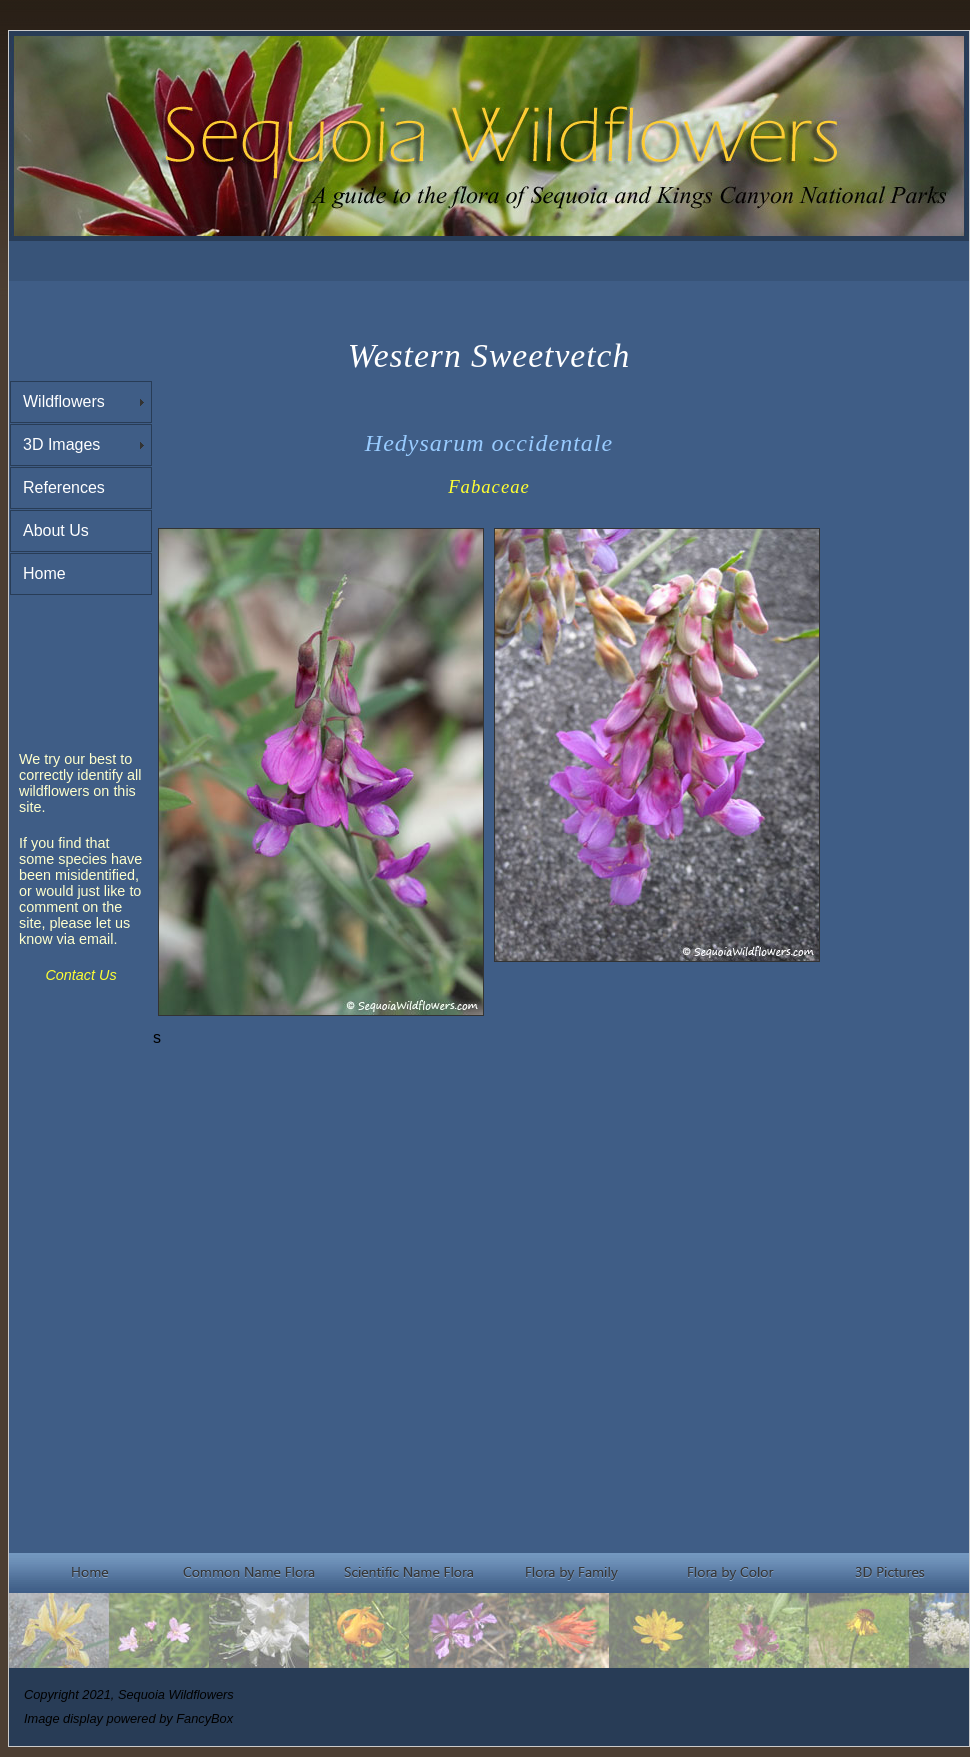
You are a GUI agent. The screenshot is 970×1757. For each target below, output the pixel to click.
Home (44, 573)
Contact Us (80, 975)
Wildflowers (64, 401)
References (64, 487)
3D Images (61, 444)
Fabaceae (489, 486)
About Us (56, 530)
